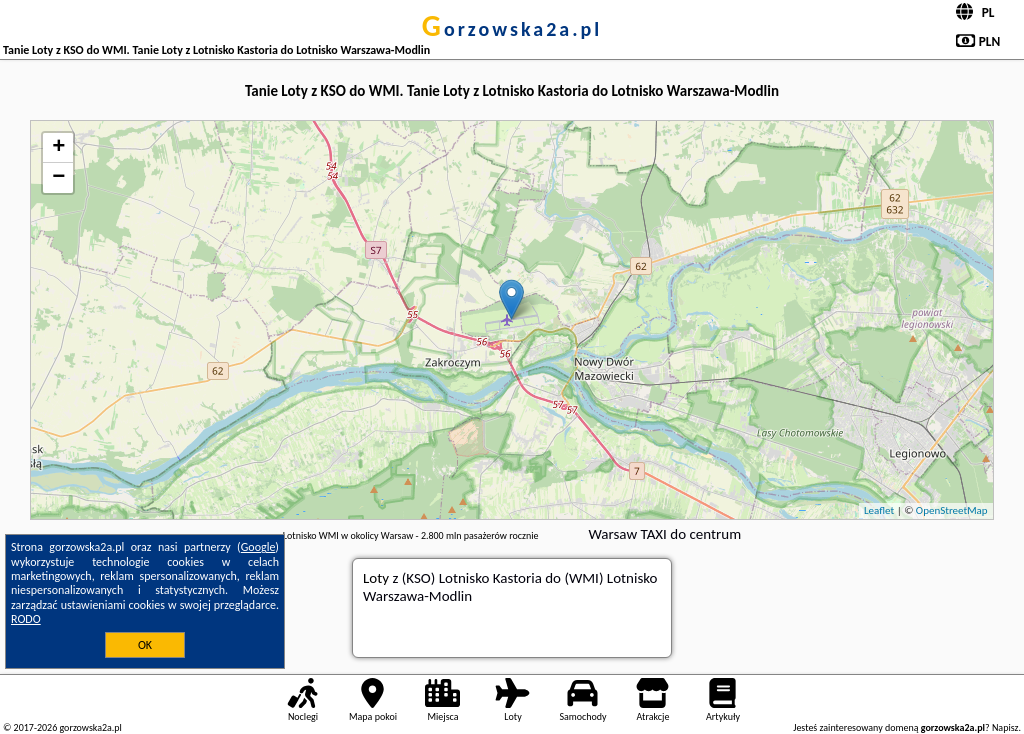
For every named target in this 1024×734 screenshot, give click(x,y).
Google (258, 547)
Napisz (1005, 727)
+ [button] (58, 148)
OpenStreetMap (952, 510)
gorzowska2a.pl (512, 29)
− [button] (58, 178)
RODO (26, 619)
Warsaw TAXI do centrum (664, 534)
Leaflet (879, 510)
